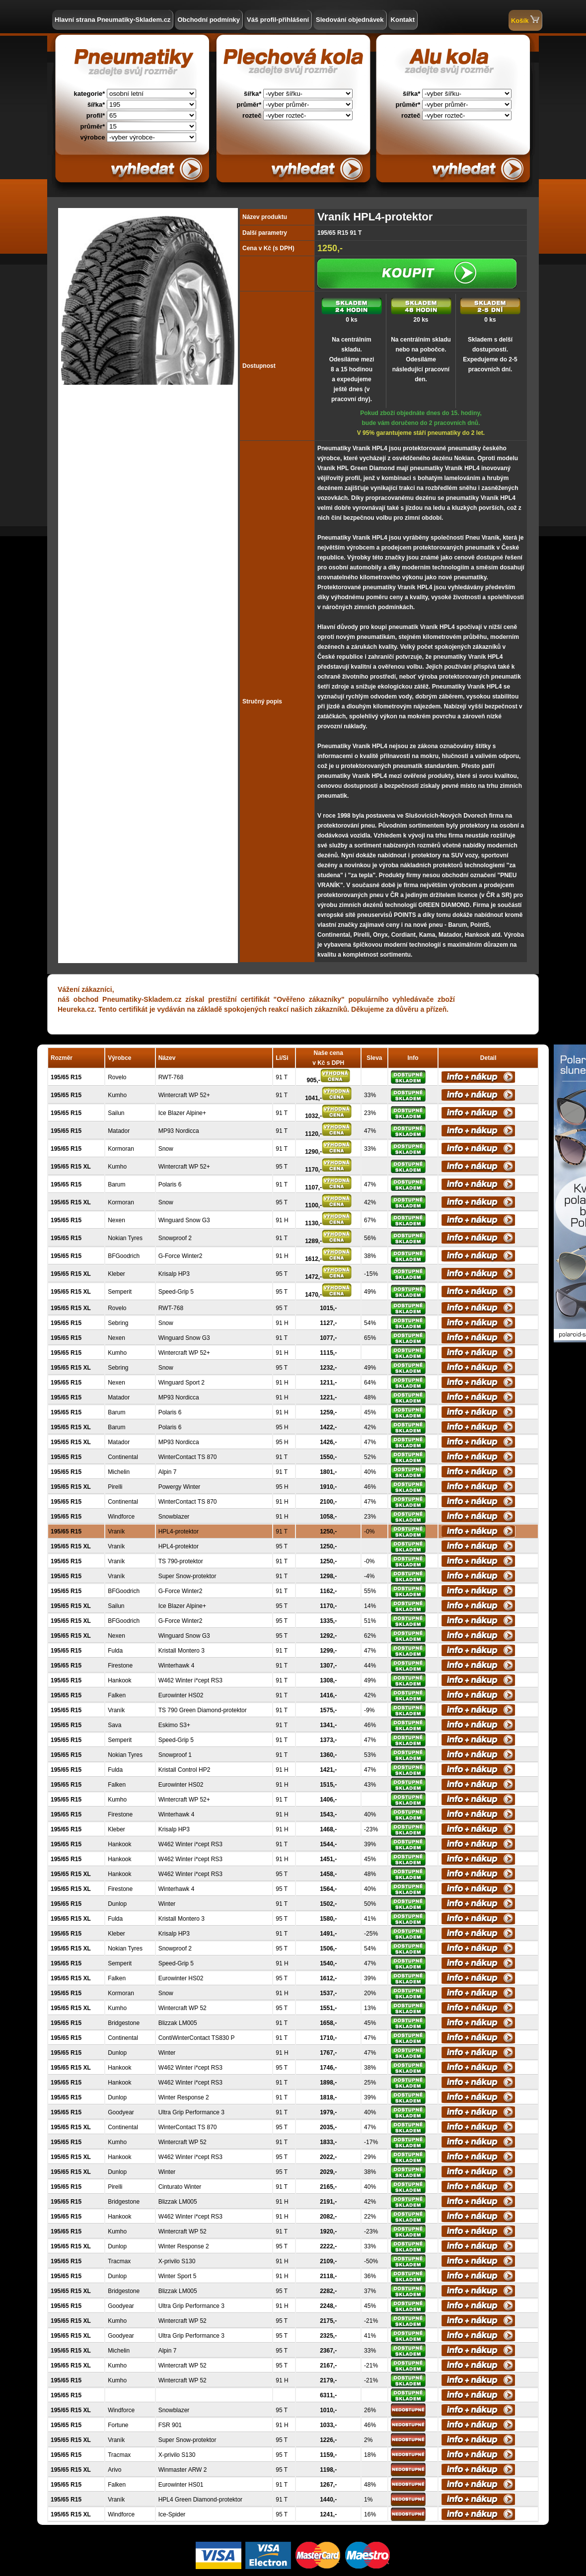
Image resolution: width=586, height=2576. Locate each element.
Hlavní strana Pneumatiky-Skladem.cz (112, 19)
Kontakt (403, 19)
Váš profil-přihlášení (278, 19)
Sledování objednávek (350, 19)
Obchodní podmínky (208, 19)
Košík (525, 19)
